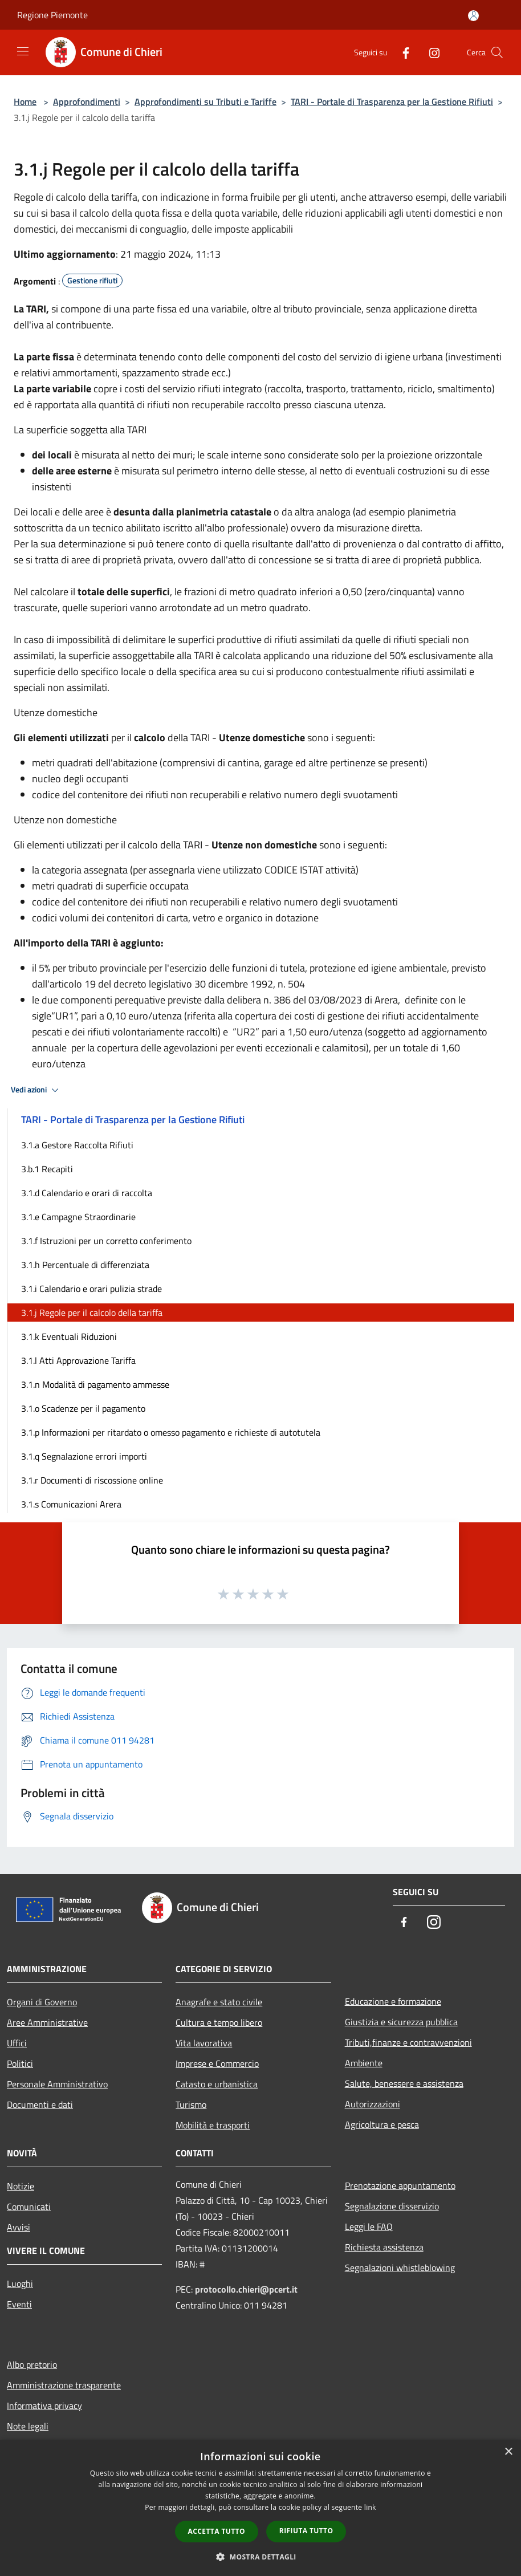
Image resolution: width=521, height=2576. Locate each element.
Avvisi (18, 2227)
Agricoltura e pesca (382, 2124)
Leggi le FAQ (369, 2226)
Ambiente (363, 2063)
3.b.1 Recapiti (47, 1169)
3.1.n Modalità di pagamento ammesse (95, 1384)
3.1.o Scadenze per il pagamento (83, 1408)
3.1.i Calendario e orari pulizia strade (91, 1288)
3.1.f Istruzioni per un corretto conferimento (106, 1241)
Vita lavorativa (204, 2043)
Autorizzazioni (372, 2104)
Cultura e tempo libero (219, 2022)
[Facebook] (401, 52)
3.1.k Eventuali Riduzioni (69, 1336)
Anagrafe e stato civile (219, 2002)
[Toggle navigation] (23, 51)
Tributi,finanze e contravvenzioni (408, 2042)
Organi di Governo (42, 2002)
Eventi (19, 2304)
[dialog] (260, 2508)
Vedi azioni (36, 1090)
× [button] (508, 2452)
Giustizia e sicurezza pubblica (401, 2022)
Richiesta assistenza (384, 2247)
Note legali (27, 2426)
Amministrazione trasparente (64, 2385)
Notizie (20, 2186)
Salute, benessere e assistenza (404, 2083)
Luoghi (20, 2283)
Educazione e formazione (393, 2001)
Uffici (17, 2043)
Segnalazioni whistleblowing (400, 2267)
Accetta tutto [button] (216, 2531)
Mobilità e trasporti (213, 2125)
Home (25, 101)
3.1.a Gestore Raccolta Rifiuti (77, 1145)
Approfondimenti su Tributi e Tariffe (205, 101)
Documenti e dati (40, 2104)
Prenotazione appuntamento (400, 2185)
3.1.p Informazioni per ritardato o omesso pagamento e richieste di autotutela (170, 1432)
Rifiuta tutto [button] (306, 2531)
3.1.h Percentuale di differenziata (85, 1264)
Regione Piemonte (52, 15)
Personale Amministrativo (57, 2084)
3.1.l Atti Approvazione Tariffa (78, 1360)
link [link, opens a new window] (370, 2507)
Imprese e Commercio (217, 2063)
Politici (20, 2063)
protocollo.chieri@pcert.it (246, 2289)
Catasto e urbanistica (217, 2084)
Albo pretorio (32, 2364)
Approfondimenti (86, 101)
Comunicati (29, 2206)
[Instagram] (429, 52)
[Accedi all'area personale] (473, 15)
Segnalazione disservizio (392, 2206)
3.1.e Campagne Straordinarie (78, 1217)
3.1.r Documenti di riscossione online (92, 1480)
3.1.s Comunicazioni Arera (71, 1504)
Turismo (191, 2104)
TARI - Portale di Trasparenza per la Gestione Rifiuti (392, 101)
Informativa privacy (44, 2405)
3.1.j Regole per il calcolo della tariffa (91, 1312)
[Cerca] (497, 52)
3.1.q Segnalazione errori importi (84, 1456)
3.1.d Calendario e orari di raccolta (86, 1193)
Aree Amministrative (47, 2022)
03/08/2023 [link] (335, 999)
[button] (260, 2556)
